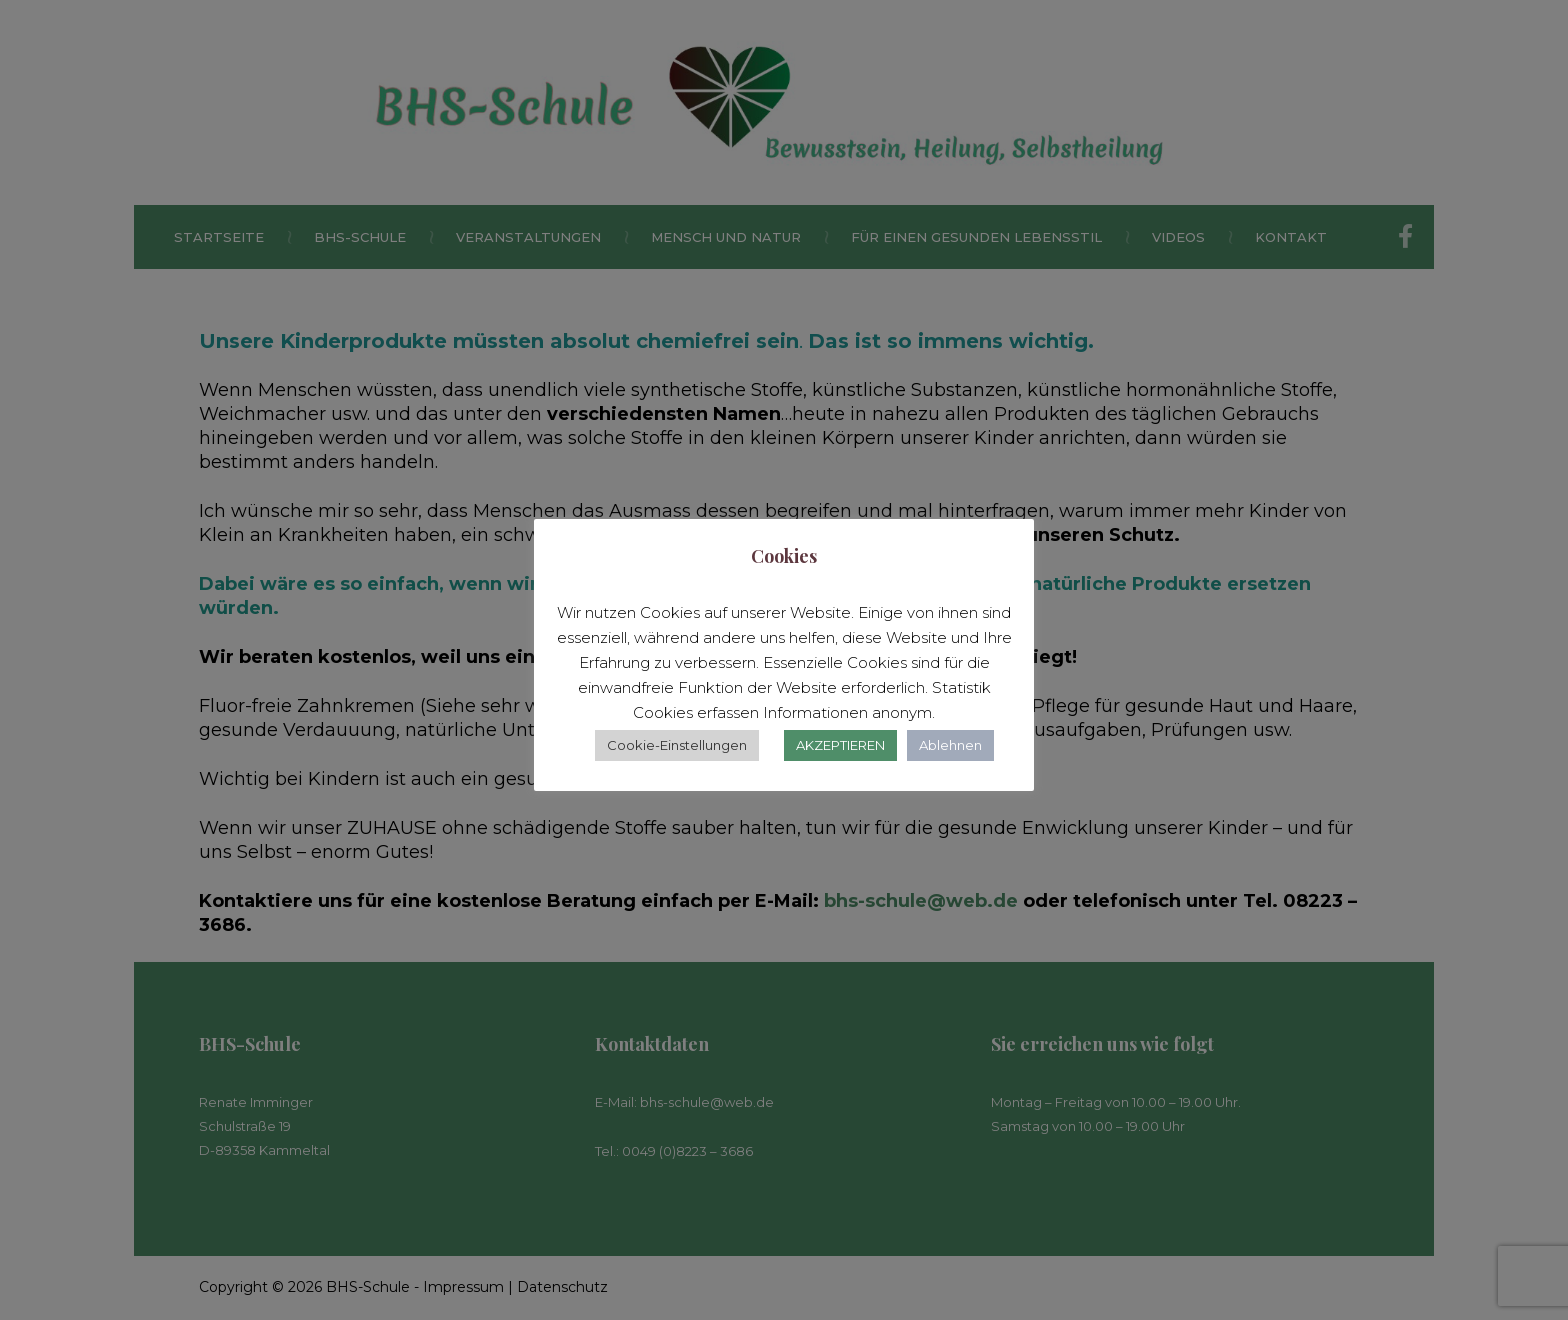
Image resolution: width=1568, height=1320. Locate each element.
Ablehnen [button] (950, 745)
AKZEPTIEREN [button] (840, 745)
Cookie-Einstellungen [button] (677, 745)
